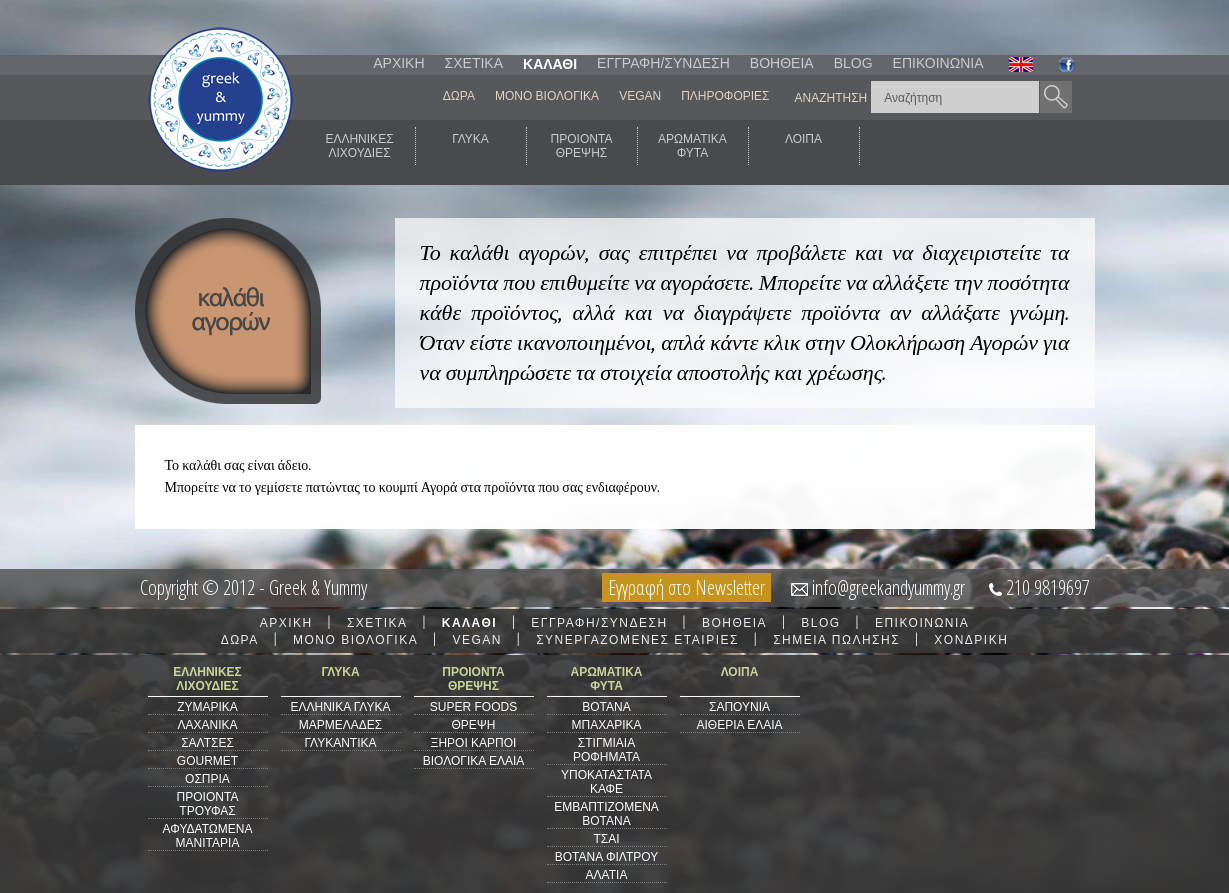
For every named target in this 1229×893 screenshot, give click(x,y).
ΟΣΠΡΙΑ (207, 779)
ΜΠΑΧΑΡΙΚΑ (606, 725)
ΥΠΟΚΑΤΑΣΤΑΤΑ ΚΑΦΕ (606, 782)
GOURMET (207, 761)
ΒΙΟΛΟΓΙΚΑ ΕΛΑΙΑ (474, 761)
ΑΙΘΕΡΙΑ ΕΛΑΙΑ (739, 725)
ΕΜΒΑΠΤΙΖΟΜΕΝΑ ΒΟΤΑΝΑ (606, 814)
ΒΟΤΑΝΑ (606, 707)
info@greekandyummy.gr (888, 587)
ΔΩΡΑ (459, 96)
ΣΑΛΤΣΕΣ (207, 743)
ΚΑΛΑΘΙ (550, 64)
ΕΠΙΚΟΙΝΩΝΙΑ (938, 63)
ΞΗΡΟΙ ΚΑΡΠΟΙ (474, 743)
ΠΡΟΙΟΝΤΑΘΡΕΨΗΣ (582, 146)
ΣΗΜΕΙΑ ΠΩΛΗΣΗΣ (836, 640)
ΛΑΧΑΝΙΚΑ (207, 725)
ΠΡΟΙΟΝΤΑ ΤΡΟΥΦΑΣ (208, 804)
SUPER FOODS (473, 707)
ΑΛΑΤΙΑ (607, 875)
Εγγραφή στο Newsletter (686, 587)
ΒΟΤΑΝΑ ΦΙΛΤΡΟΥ (606, 857)
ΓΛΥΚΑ (470, 146)
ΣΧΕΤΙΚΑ (474, 63)
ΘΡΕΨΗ (473, 725)
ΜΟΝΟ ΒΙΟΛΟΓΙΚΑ (547, 96)
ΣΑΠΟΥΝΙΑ (739, 707)
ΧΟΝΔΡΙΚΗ (971, 640)
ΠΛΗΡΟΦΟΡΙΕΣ (725, 96)
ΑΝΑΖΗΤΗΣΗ (831, 98)
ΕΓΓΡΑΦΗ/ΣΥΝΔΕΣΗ (663, 63)
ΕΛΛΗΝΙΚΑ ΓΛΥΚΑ (340, 707)
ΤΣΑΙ (606, 839)
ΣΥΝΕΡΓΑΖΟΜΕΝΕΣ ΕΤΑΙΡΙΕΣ (637, 640)
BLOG (853, 63)
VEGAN (640, 96)
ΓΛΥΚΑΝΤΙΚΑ (341, 743)
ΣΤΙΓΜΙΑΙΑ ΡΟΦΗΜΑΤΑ (606, 750)
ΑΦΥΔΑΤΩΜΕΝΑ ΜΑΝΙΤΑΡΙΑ (208, 836)
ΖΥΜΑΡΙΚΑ (207, 707)
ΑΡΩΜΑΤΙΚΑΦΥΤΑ (692, 146)
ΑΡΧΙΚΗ (398, 63)
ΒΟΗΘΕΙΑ (782, 63)
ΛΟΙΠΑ (803, 146)
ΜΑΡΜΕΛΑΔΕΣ (340, 725)
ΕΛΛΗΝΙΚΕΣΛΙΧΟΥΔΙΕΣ (359, 146)
